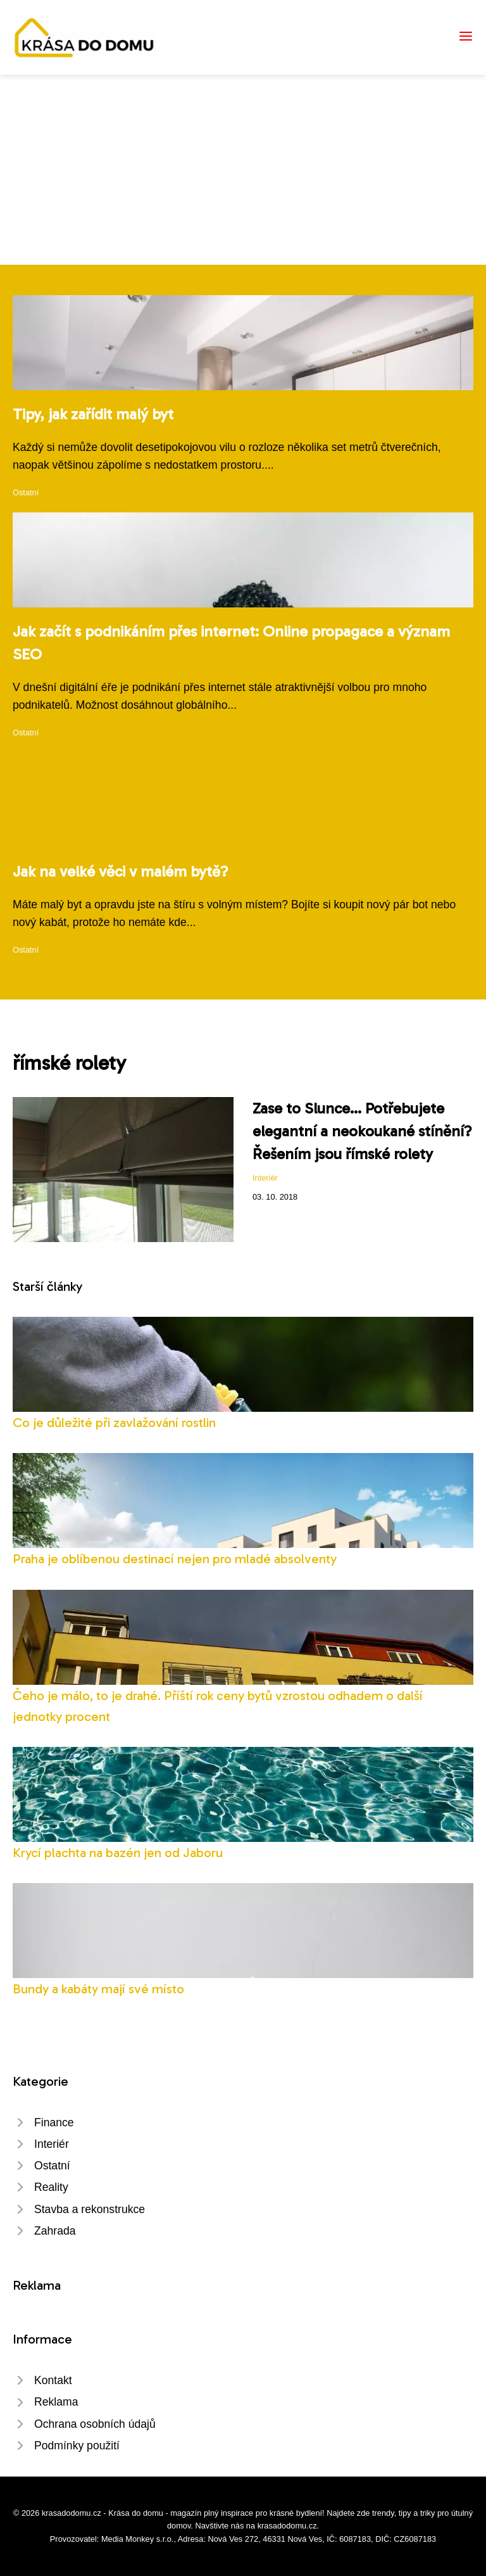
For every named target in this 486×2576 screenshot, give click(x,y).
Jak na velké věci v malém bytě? (120, 871)
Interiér (265, 1178)
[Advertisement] (243, 169)
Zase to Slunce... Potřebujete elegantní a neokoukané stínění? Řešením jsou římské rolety (362, 1131)
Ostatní (26, 492)
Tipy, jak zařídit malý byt (93, 414)
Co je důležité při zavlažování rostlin (114, 1422)
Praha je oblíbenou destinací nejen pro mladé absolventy (175, 1558)
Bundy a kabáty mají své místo (98, 1988)
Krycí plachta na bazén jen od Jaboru (118, 1852)
